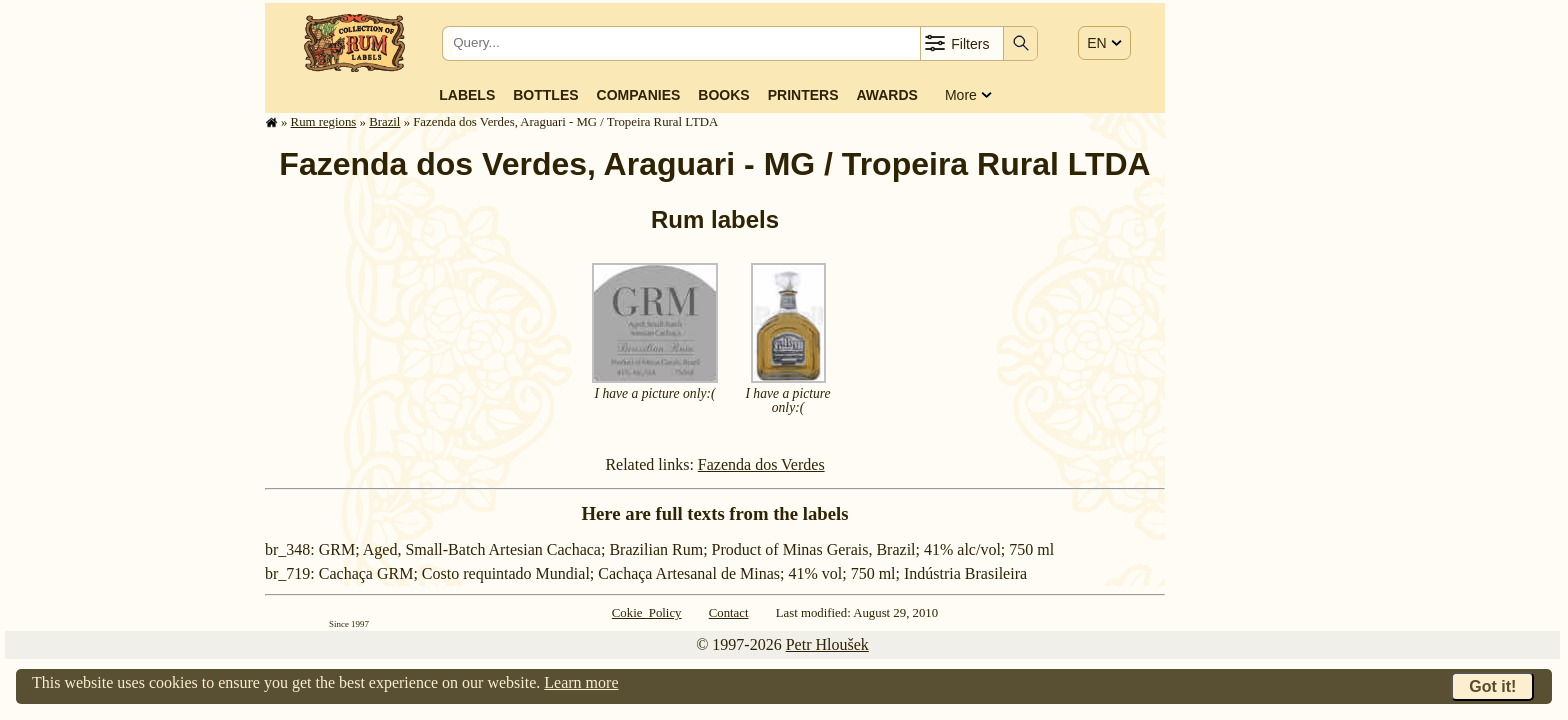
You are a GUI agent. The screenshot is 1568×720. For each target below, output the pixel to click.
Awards (886, 95)
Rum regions (324, 122)
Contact (729, 613)
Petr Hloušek (827, 644)
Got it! (1492, 686)
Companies (639, 95)
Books (723, 95)
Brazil (384, 122)
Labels (467, 95)
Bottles (545, 95)
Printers (803, 95)
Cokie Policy (647, 613)
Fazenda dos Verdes (761, 464)
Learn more (581, 682)
